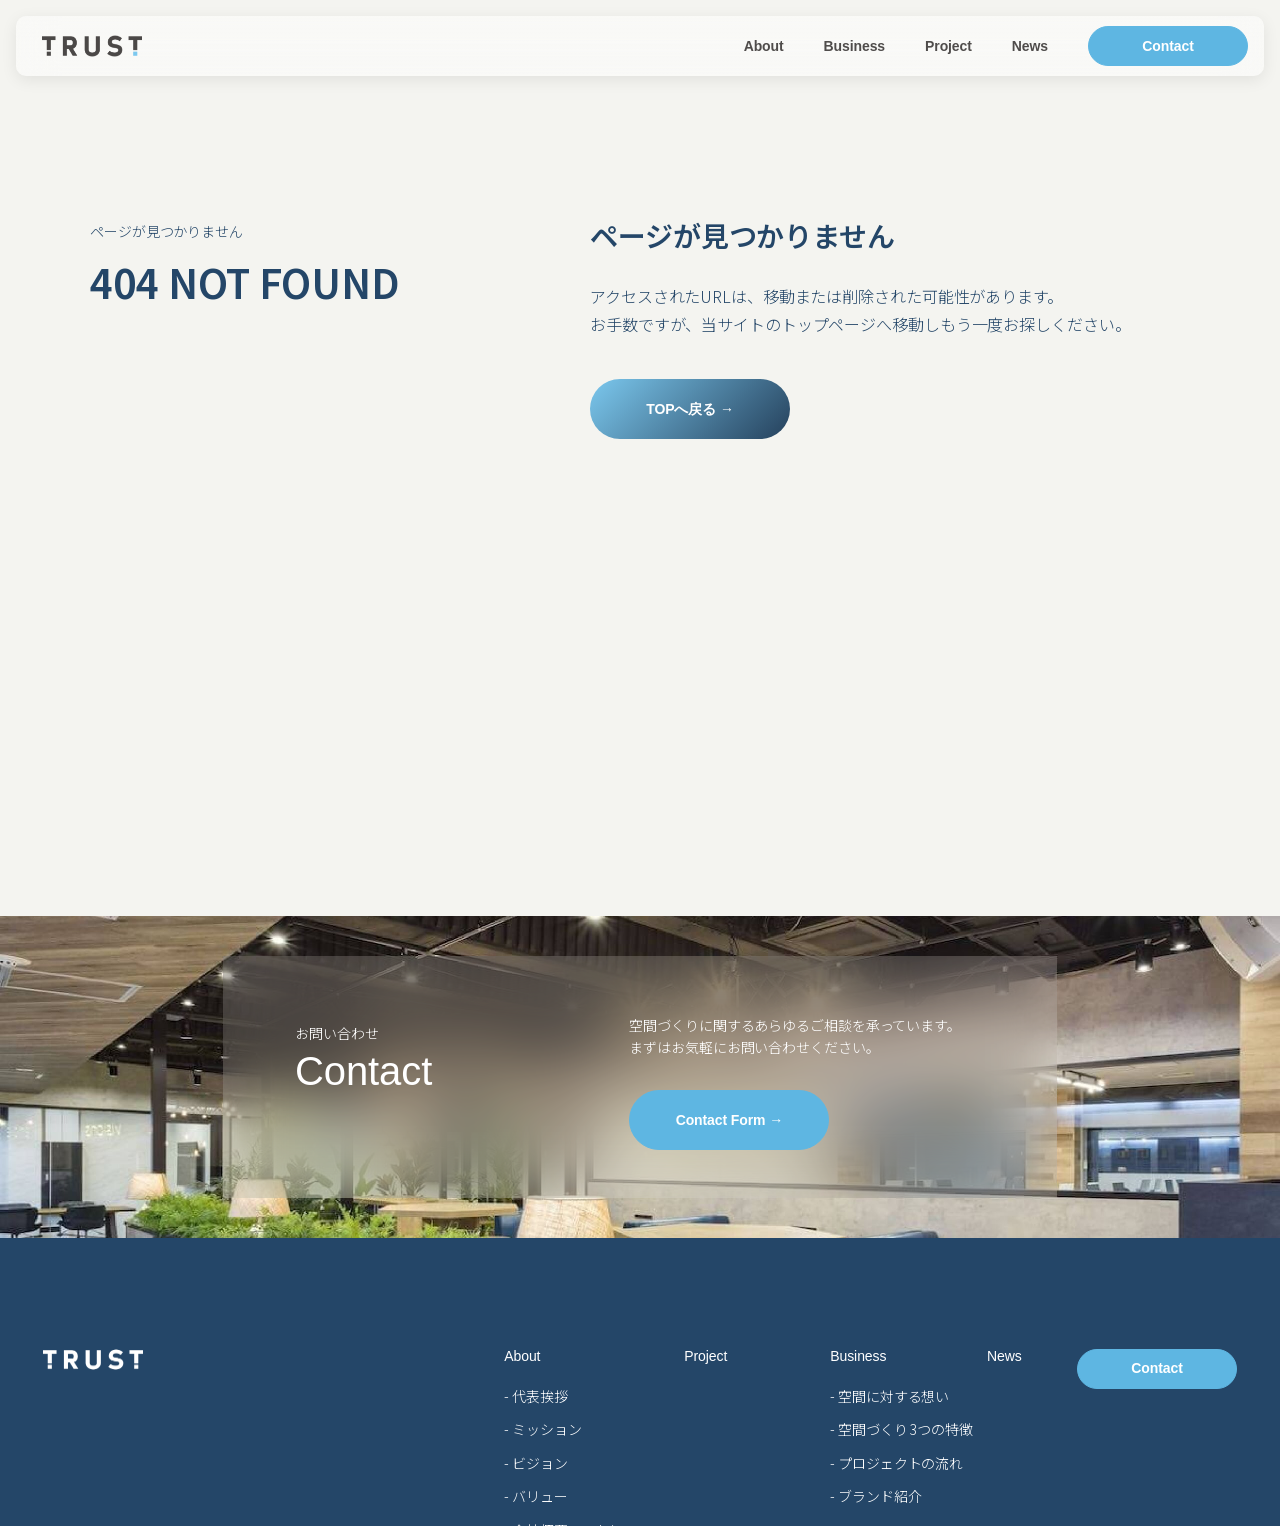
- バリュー (535, 1496)
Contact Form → (730, 1120)
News (1030, 46)
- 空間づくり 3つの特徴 (901, 1429)
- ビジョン (535, 1463)
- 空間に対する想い (889, 1396)
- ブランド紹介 (875, 1496)
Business (854, 46)
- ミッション (542, 1429)
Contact (1167, 46)
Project (948, 46)
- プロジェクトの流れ (896, 1463)
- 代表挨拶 (535, 1396)
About (764, 46)
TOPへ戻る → (690, 409)
